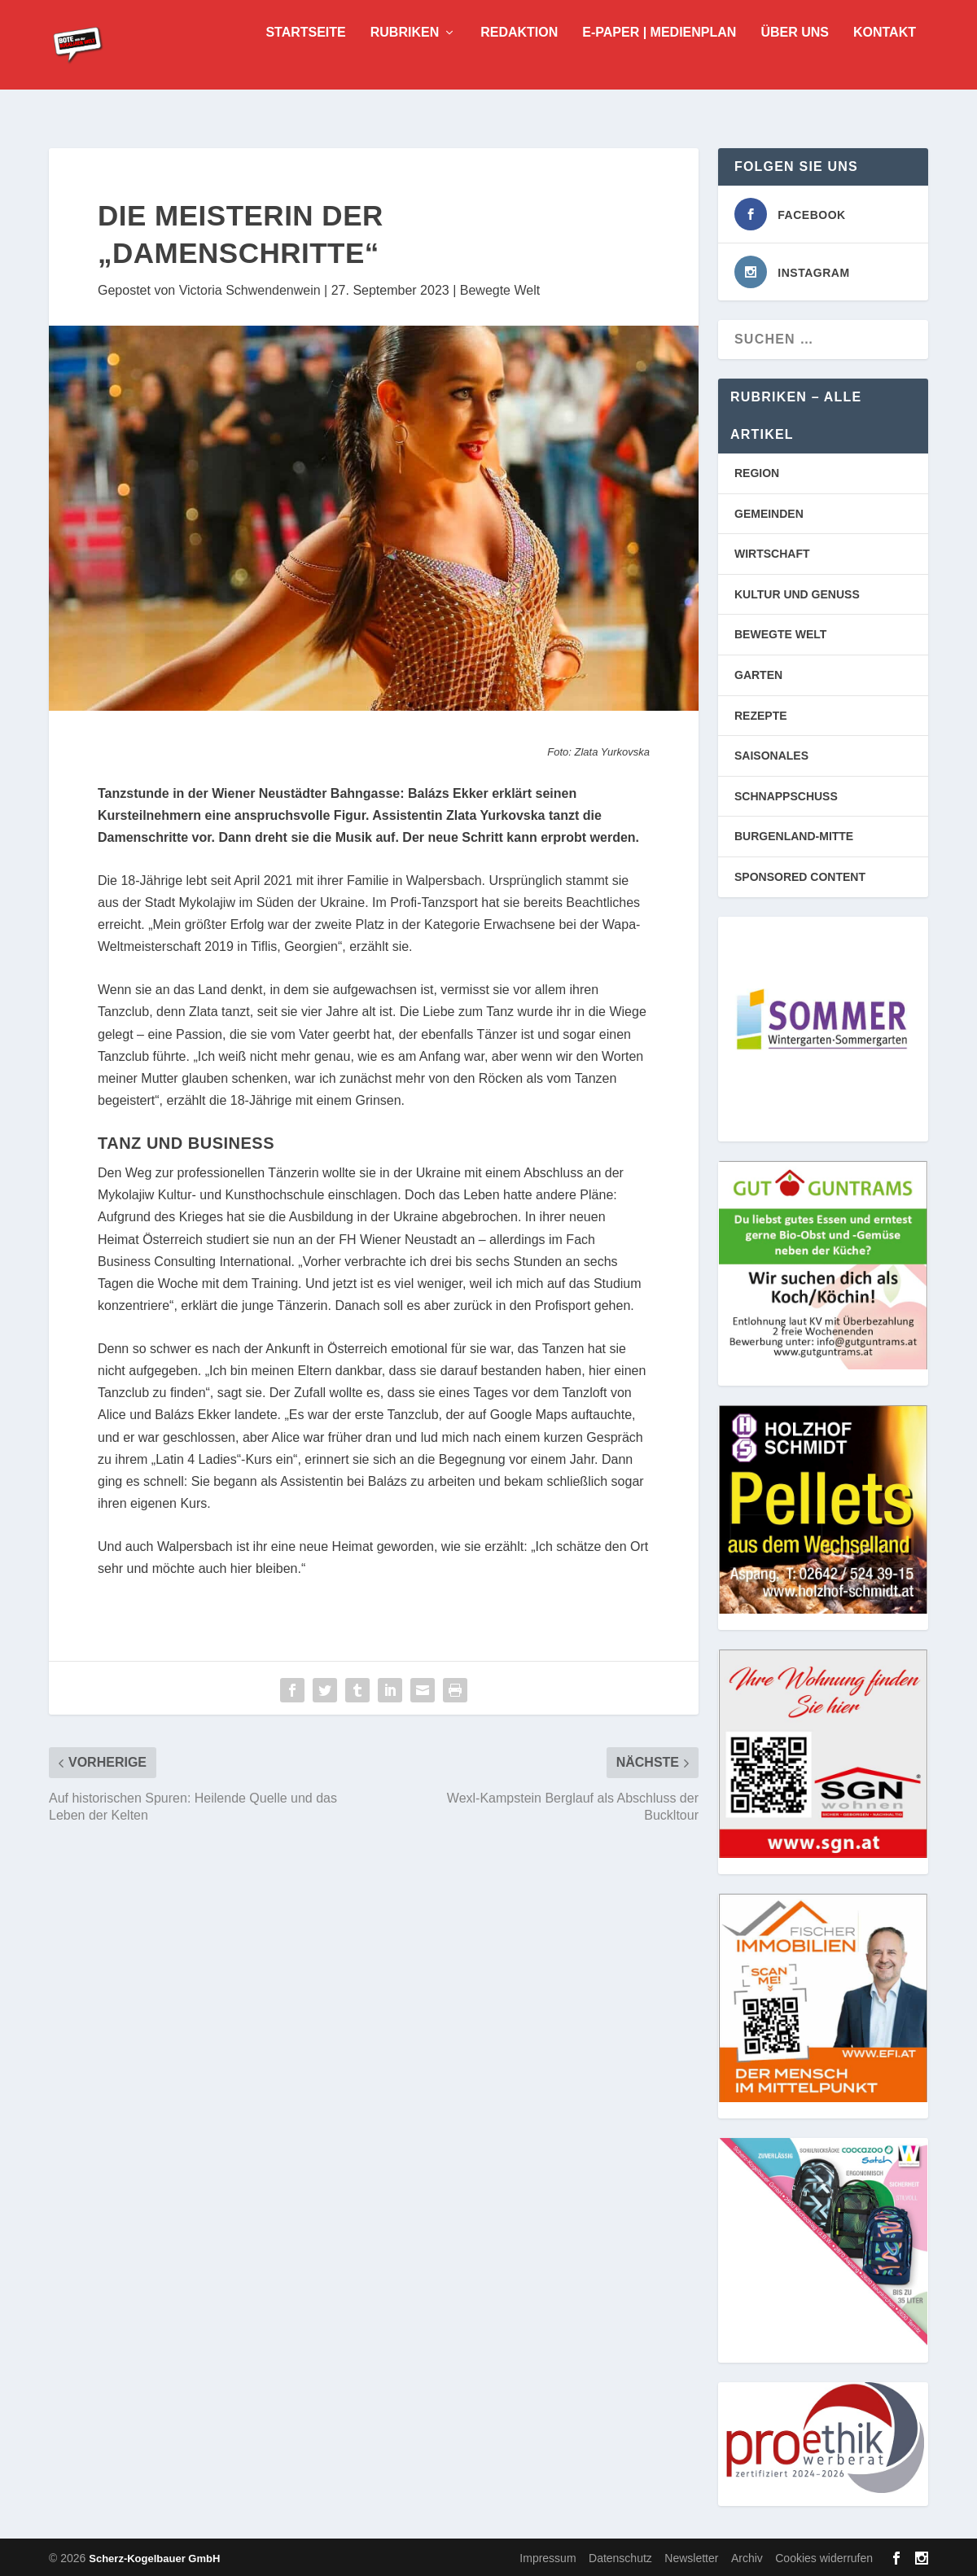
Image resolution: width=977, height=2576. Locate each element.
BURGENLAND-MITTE (793, 834)
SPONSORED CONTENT (799, 875)
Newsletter (691, 2556)
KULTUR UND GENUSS (797, 592)
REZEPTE (760, 714)
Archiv (747, 2556)
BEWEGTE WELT (780, 632)
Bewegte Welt (500, 289)
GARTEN (758, 673)
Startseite (305, 57)
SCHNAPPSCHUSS (786, 794)
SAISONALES (771, 753)
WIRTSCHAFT (772, 552)
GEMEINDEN (769, 512)
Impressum (547, 2556)
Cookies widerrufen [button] (824, 2556)
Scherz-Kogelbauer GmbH (154, 2557)
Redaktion (519, 57)
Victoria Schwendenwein (250, 289)
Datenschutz (620, 2556)
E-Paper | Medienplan (659, 57)
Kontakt (884, 57)
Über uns (794, 57)
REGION (756, 471)
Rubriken (404, 57)
